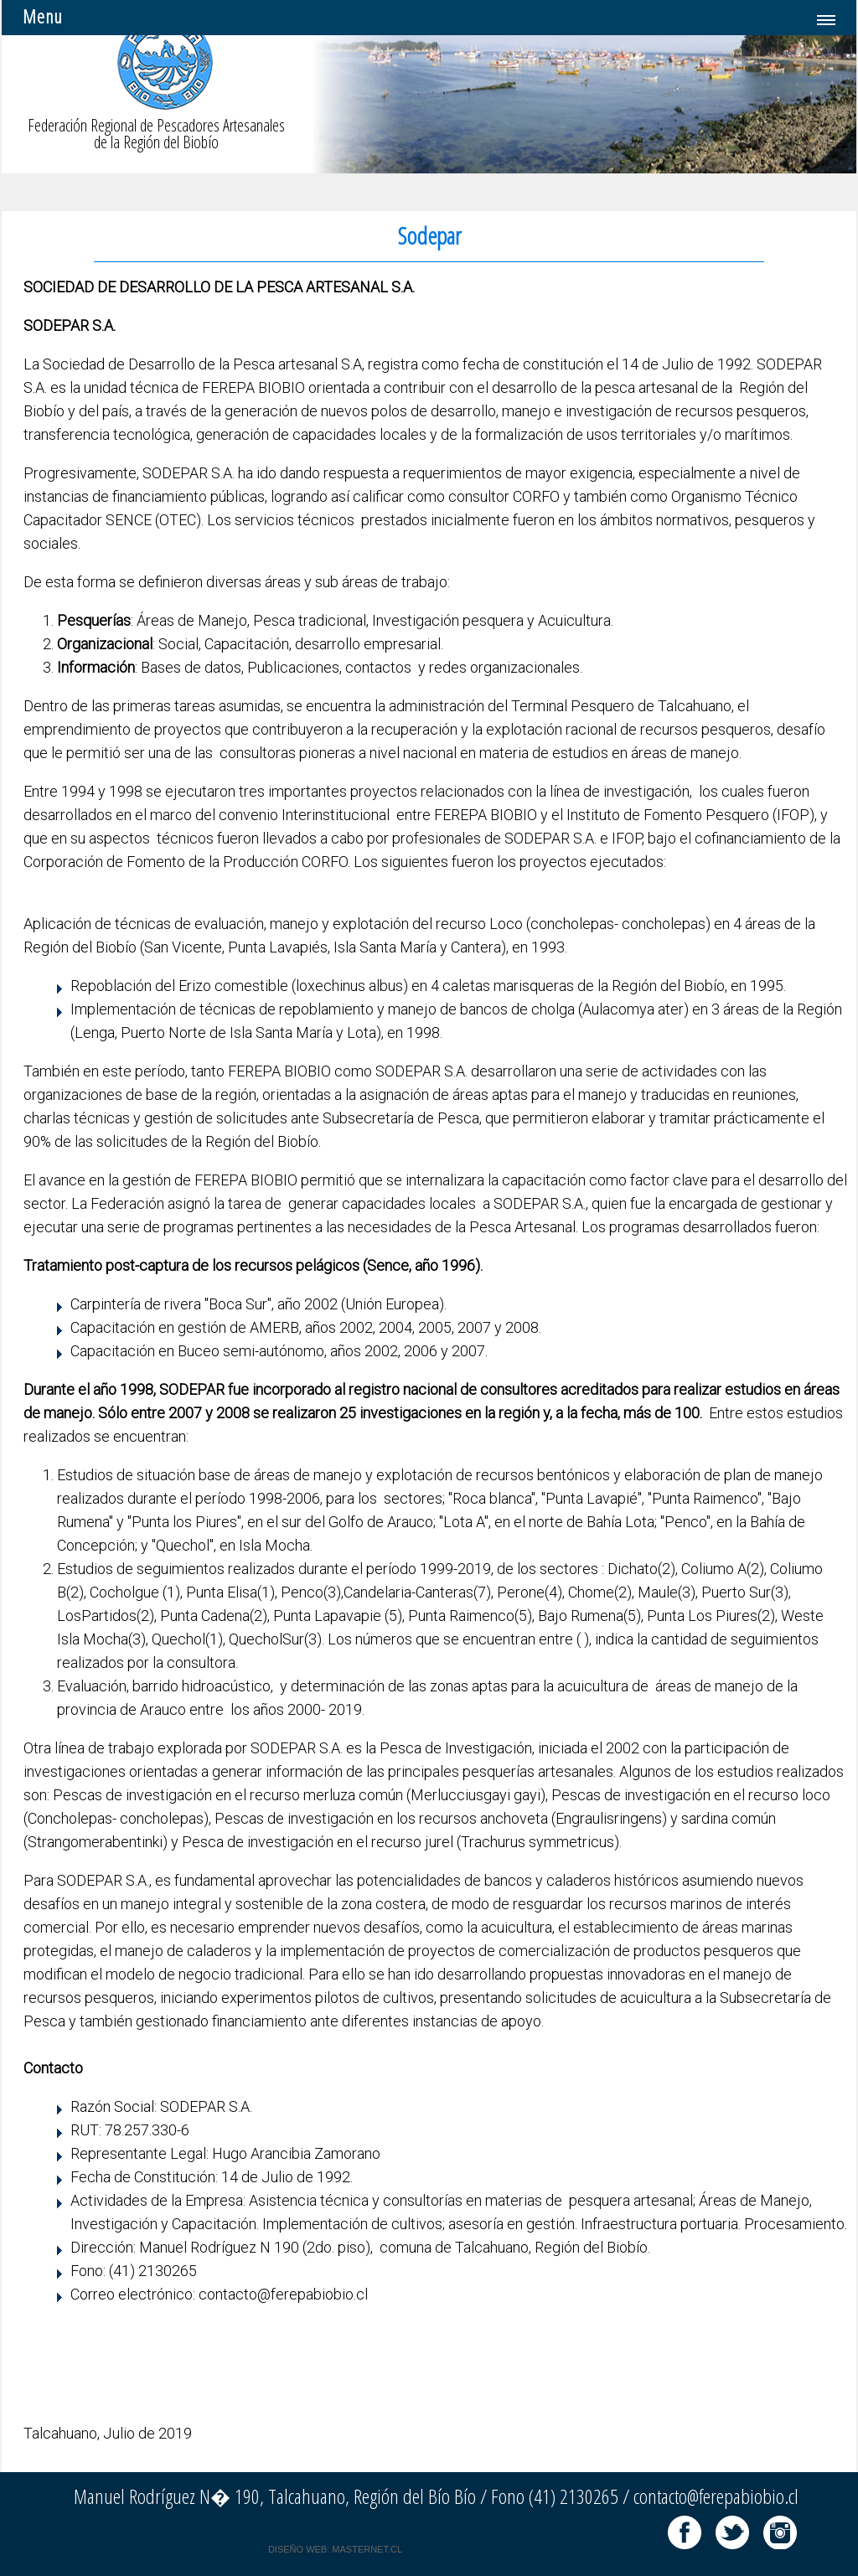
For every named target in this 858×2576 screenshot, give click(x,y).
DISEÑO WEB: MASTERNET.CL (335, 2549)
